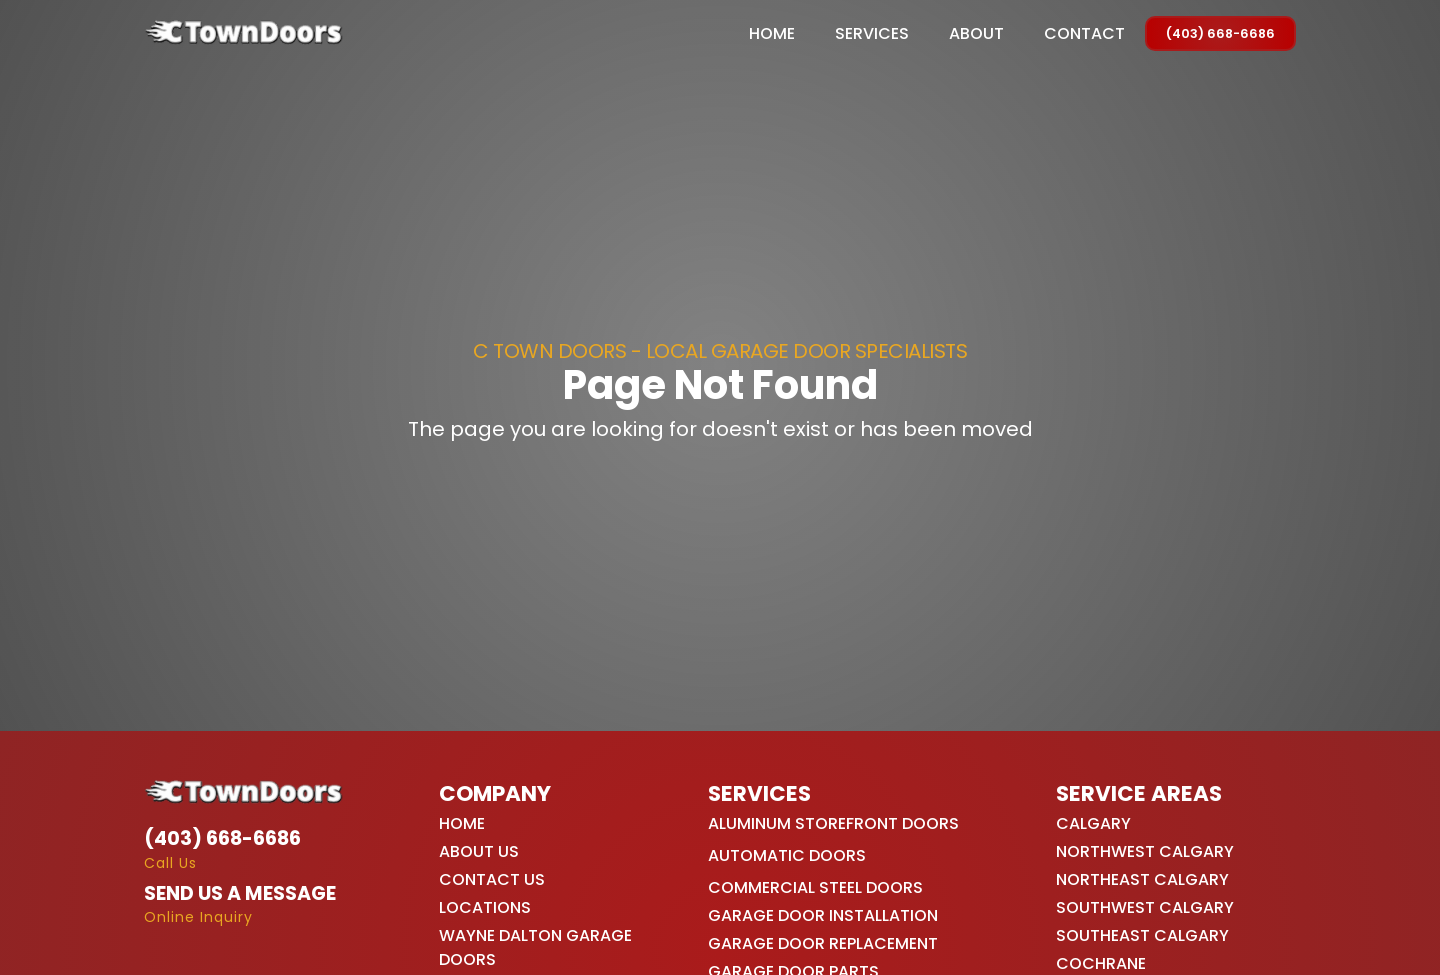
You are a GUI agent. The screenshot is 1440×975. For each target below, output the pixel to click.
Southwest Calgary (1145, 907)
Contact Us (492, 879)
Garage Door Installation (823, 915)
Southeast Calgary (1142, 935)
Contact (1084, 34)
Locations (485, 907)
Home (772, 34)
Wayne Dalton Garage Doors (535, 947)
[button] (872, 34)
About (976, 34)
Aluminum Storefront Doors (833, 823)
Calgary (1093, 823)
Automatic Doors (787, 855)
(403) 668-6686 (1220, 33)
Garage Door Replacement (823, 943)
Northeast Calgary (1142, 879)
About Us (479, 851)
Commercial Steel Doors (815, 887)
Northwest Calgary (1145, 851)
